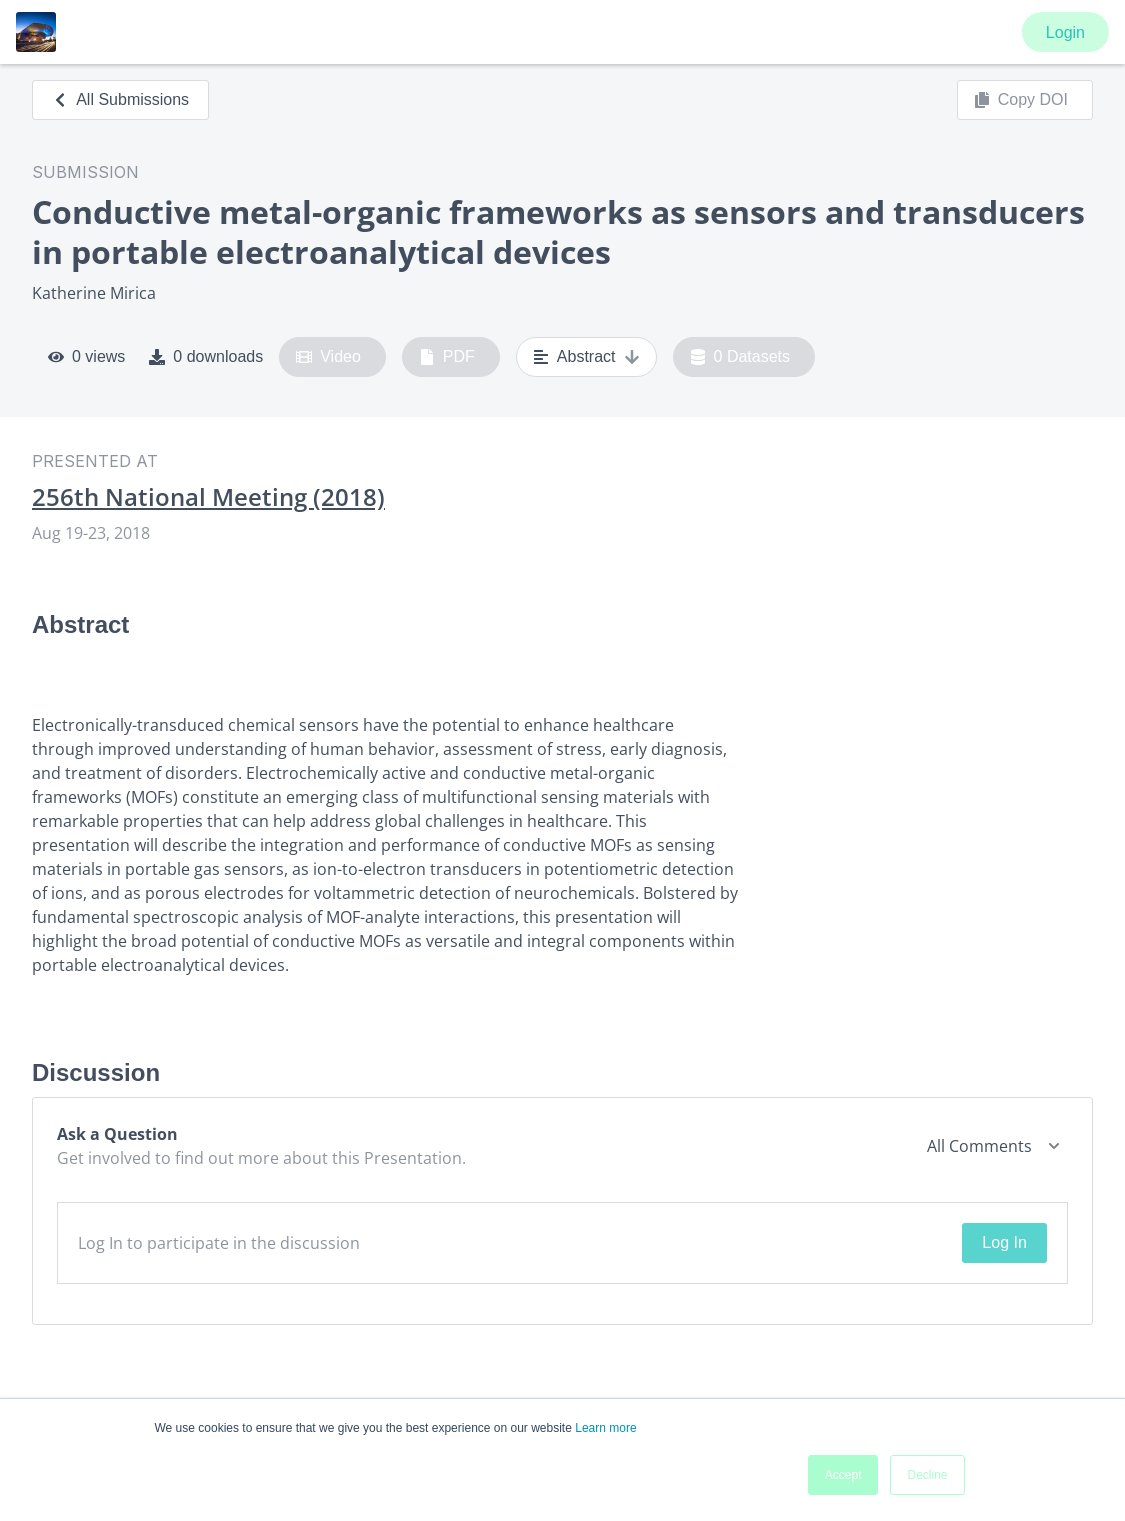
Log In (1004, 1242)
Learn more (605, 1428)
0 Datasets (740, 357)
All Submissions (120, 99)
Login (1065, 32)
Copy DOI (1021, 100)
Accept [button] (843, 1475)
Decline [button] (927, 1475)
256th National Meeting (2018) (208, 497)
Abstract (586, 357)
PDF (447, 357)
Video (328, 357)
